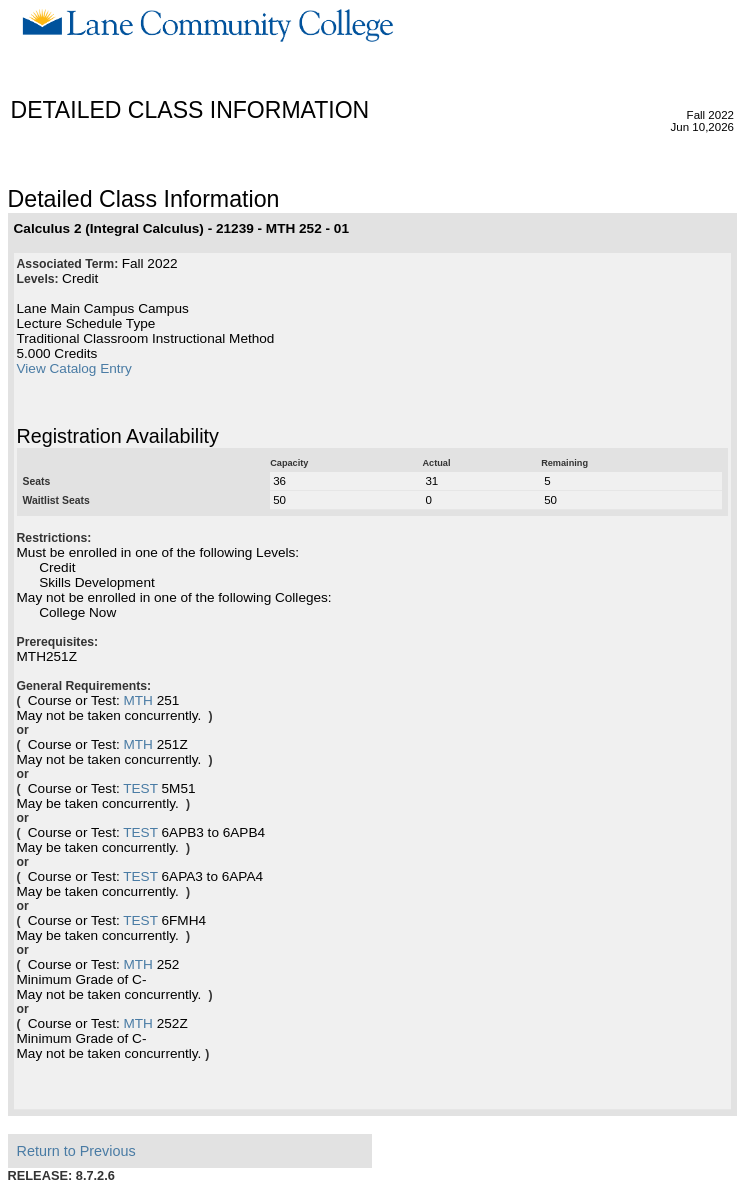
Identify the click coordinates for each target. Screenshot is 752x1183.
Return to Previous (76, 1151)
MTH (137, 700)
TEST (140, 788)
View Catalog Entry (74, 368)
